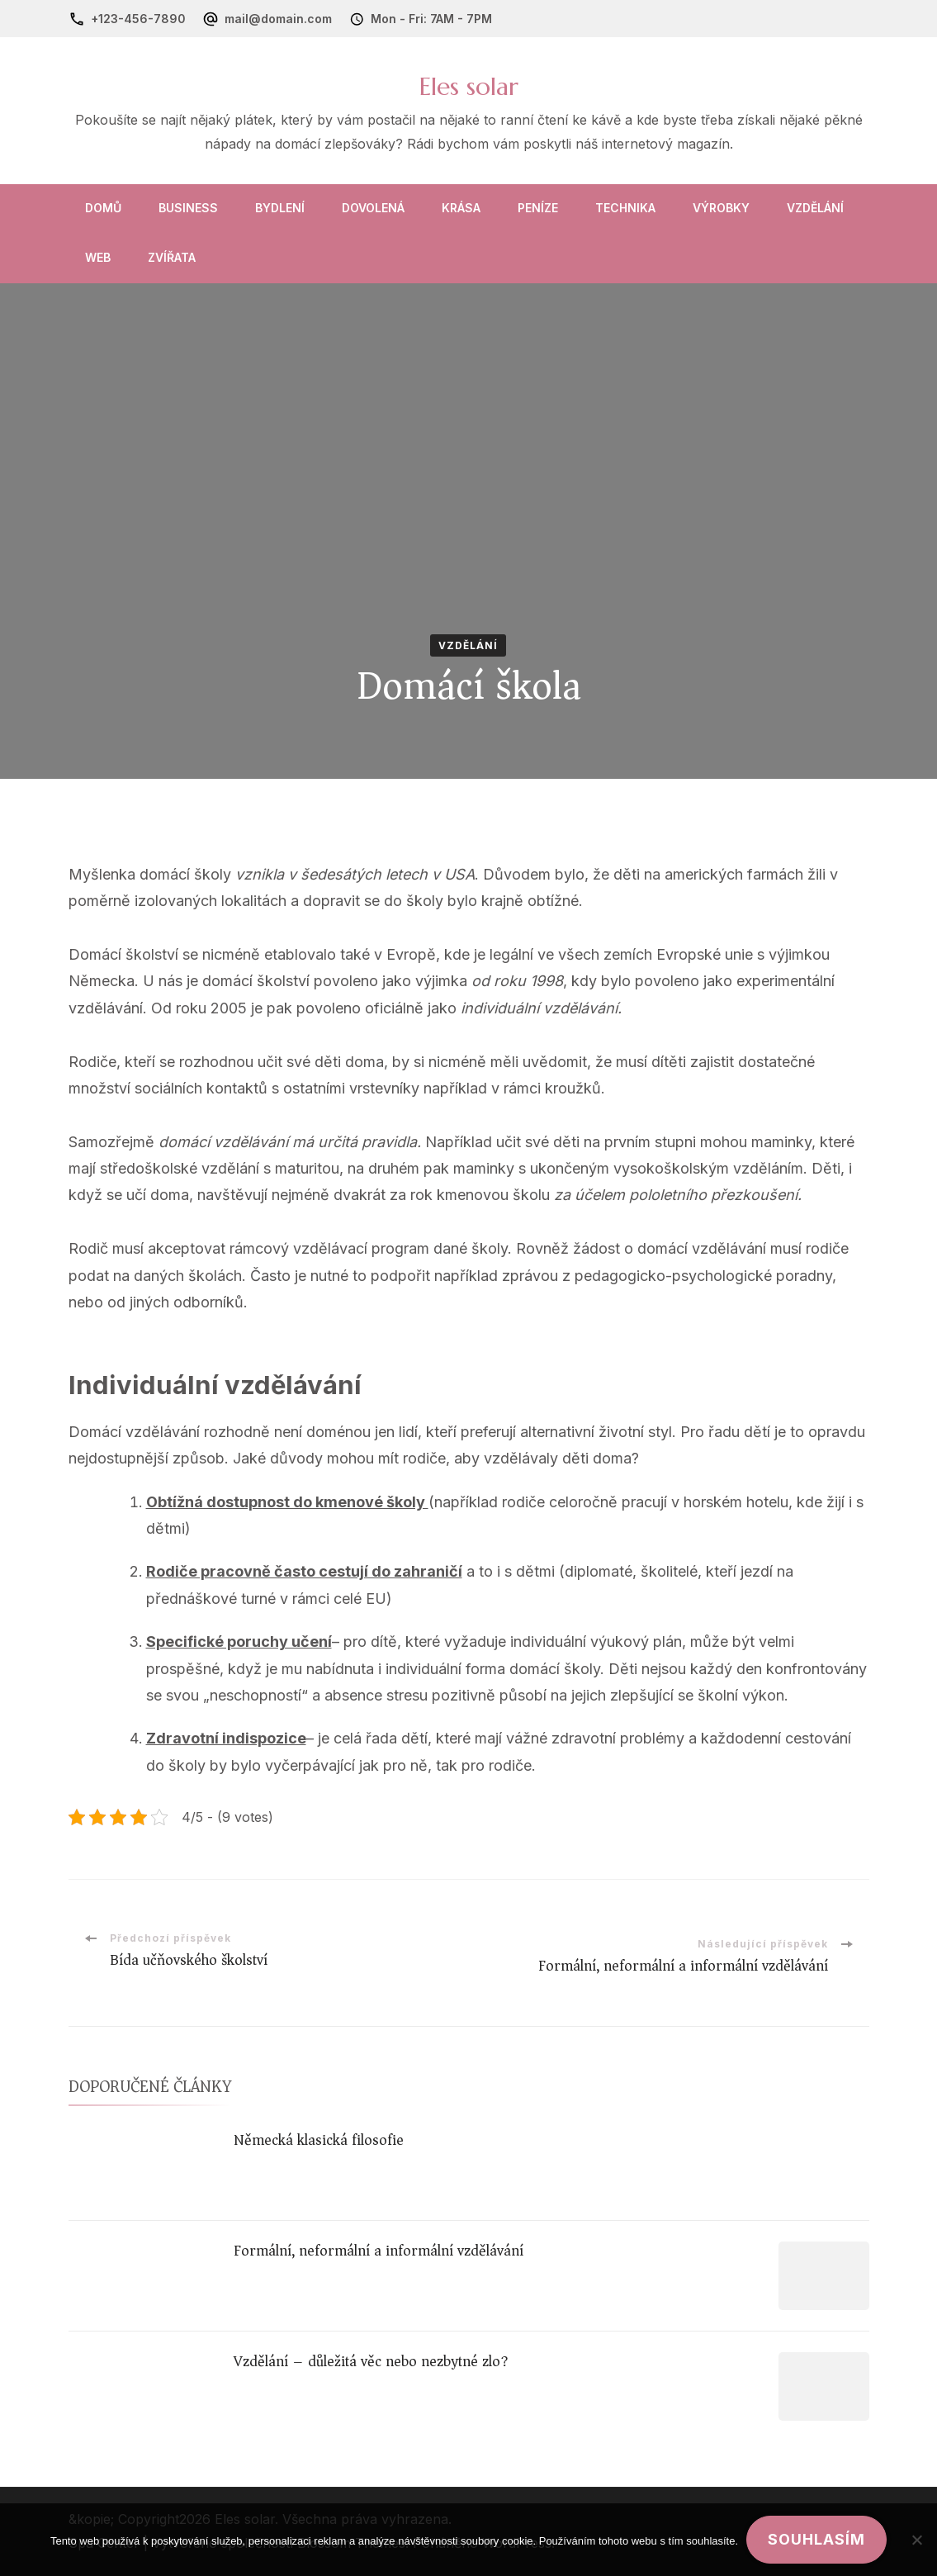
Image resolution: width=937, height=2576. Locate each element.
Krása (461, 208)
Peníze (538, 208)
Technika (625, 208)
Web (98, 257)
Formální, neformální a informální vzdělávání (378, 2250)
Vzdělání (815, 208)
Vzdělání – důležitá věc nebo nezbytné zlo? (371, 2361)
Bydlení (280, 208)
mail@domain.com (278, 19)
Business (188, 208)
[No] (916, 2539)
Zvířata (172, 257)
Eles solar (468, 86)
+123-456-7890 (138, 19)
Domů (103, 208)
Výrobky (721, 208)
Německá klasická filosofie (319, 2140)
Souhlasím (816, 2539)
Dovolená (373, 208)
